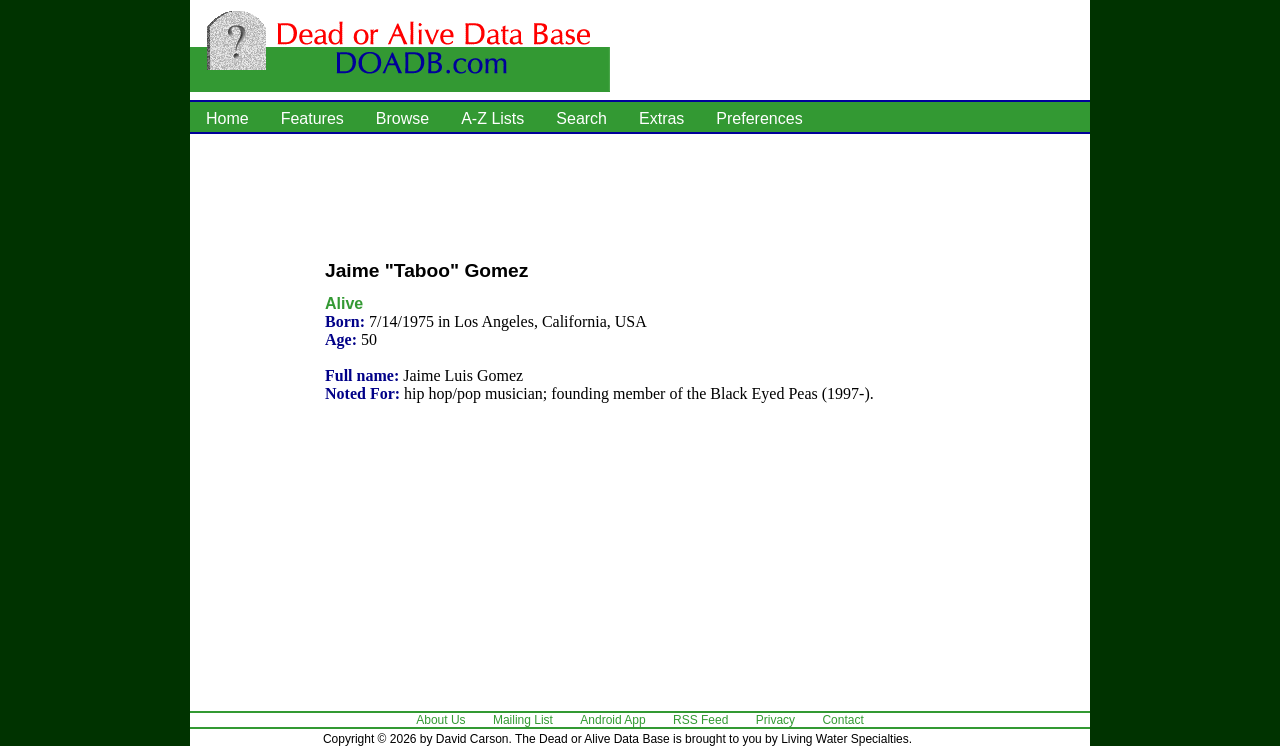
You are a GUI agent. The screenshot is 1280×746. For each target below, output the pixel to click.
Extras (661, 118)
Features (312, 118)
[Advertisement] (640, 195)
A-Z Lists (492, 118)
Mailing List (523, 720)
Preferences (759, 118)
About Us (440, 720)
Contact (842, 720)
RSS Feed (700, 720)
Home (227, 118)
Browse (402, 118)
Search (581, 118)
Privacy (775, 720)
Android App (612, 720)
